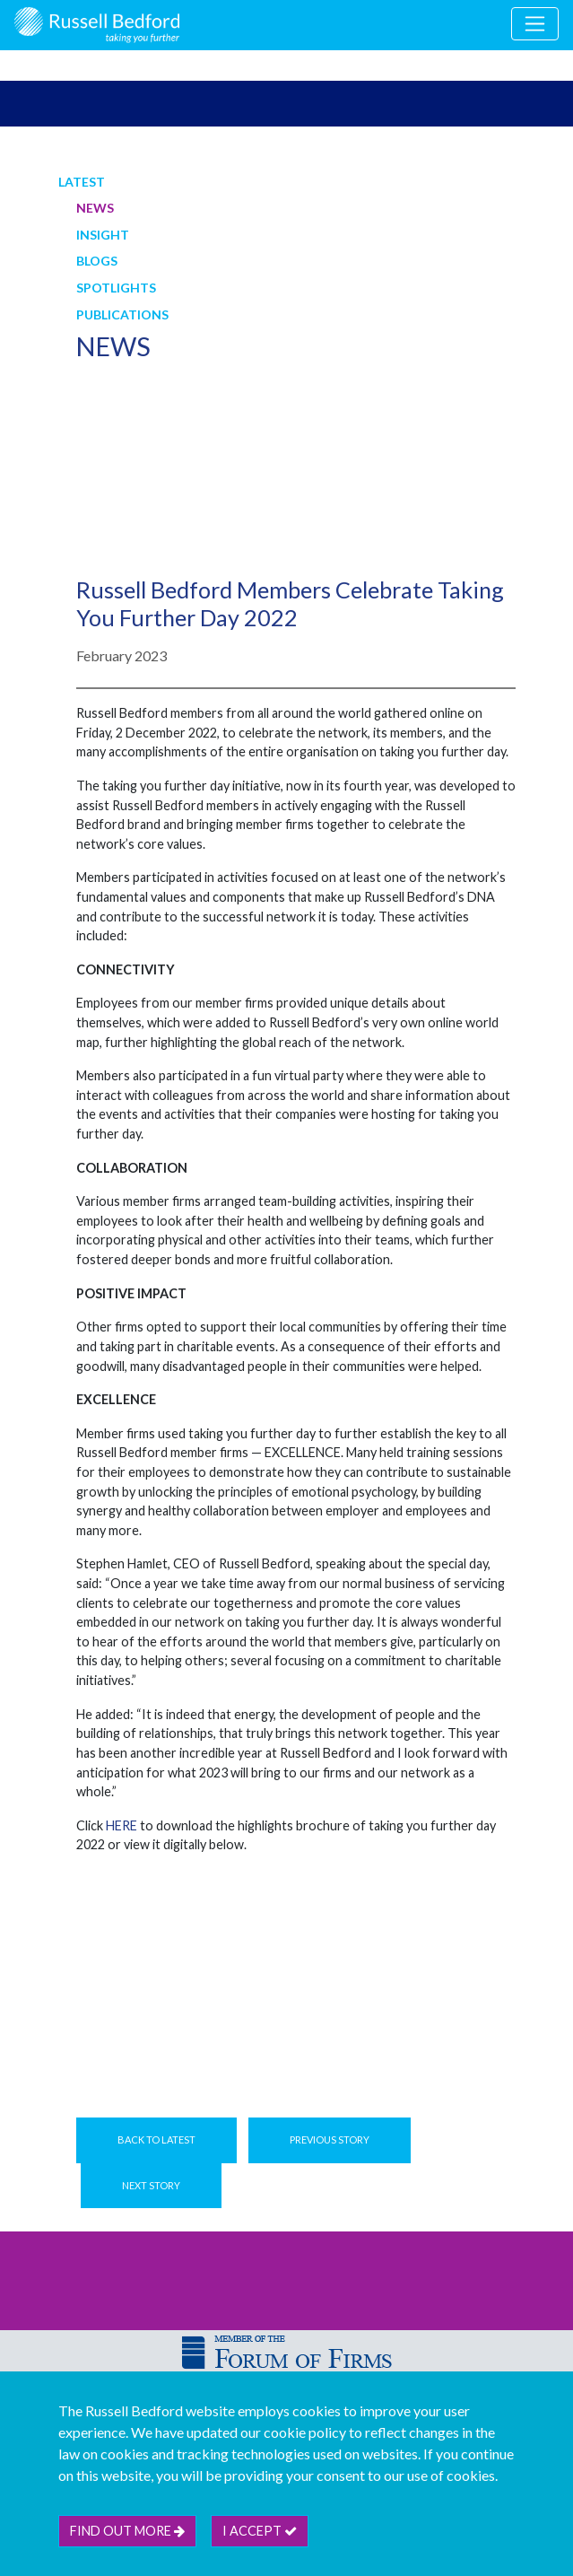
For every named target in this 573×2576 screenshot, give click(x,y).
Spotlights (116, 287)
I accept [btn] (259, 2530)
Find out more (127, 2530)
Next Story (151, 2185)
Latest (81, 181)
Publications (122, 314)
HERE (121, 1825)
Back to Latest (156, 2139)
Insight (102, 234)
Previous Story (329, 2139)
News (95, 207)
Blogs (96, 260)
